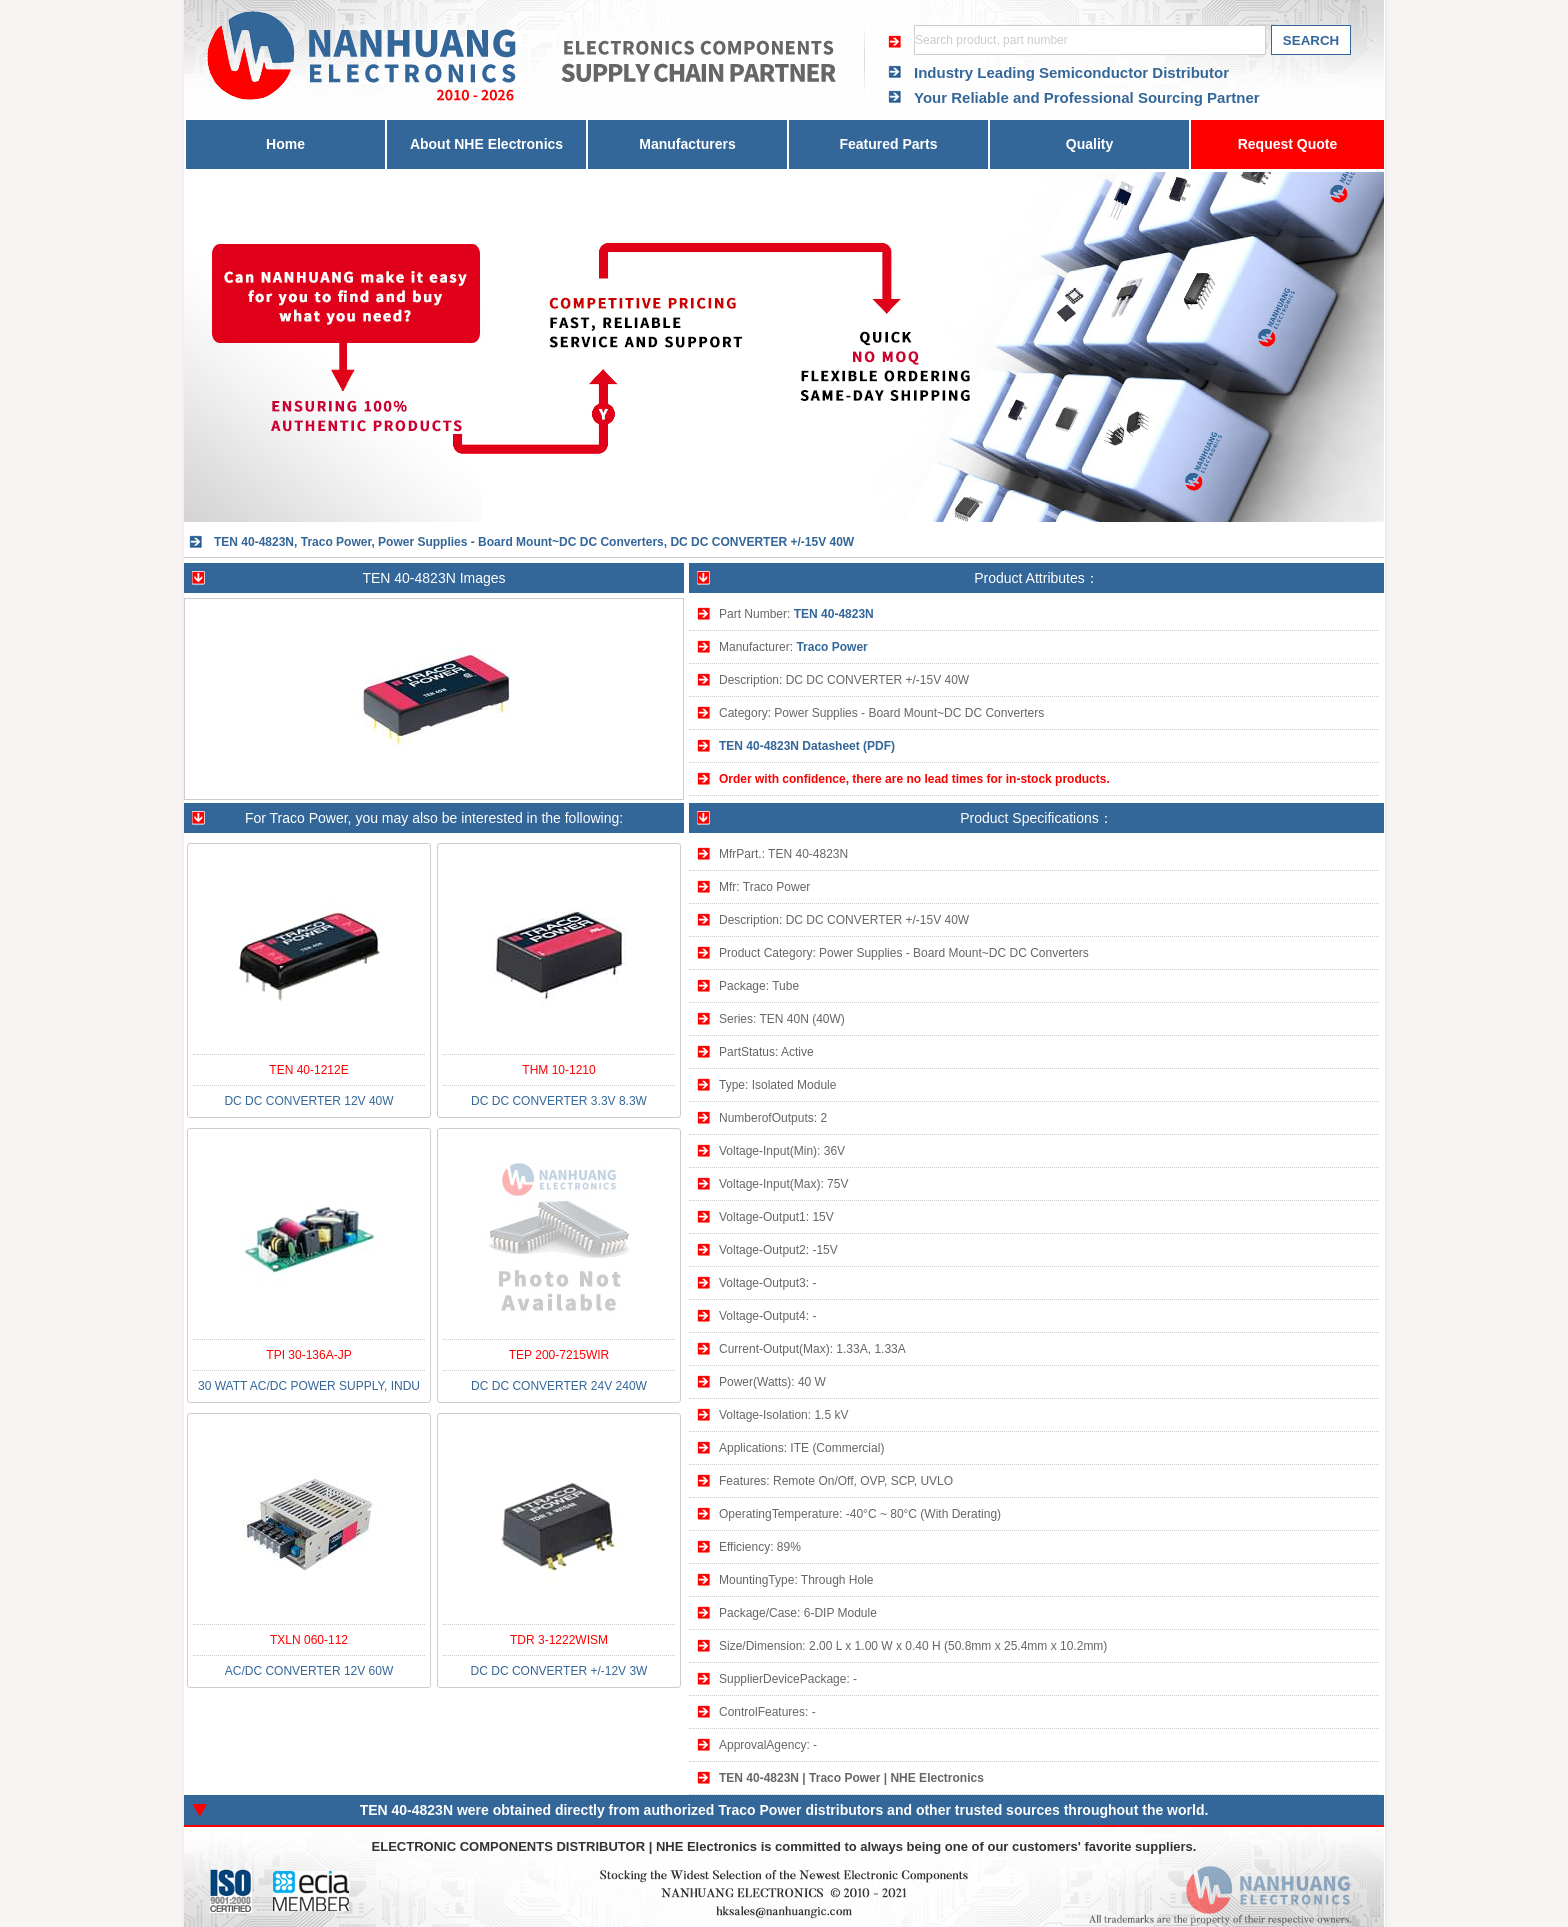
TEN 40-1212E (308, 1070)
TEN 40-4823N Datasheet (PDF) (807, 746)
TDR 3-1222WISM (559, 1640)
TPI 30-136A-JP (308, 1355)
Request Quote (1288, 144)
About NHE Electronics (486, 144)
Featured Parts (888, 144)
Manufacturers (687, 144)
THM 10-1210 (558, 1070)
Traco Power (831, 647)
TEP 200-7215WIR (559, 1355)
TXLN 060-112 (309, 1640)
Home (285, 144)
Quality (1089, 144)
